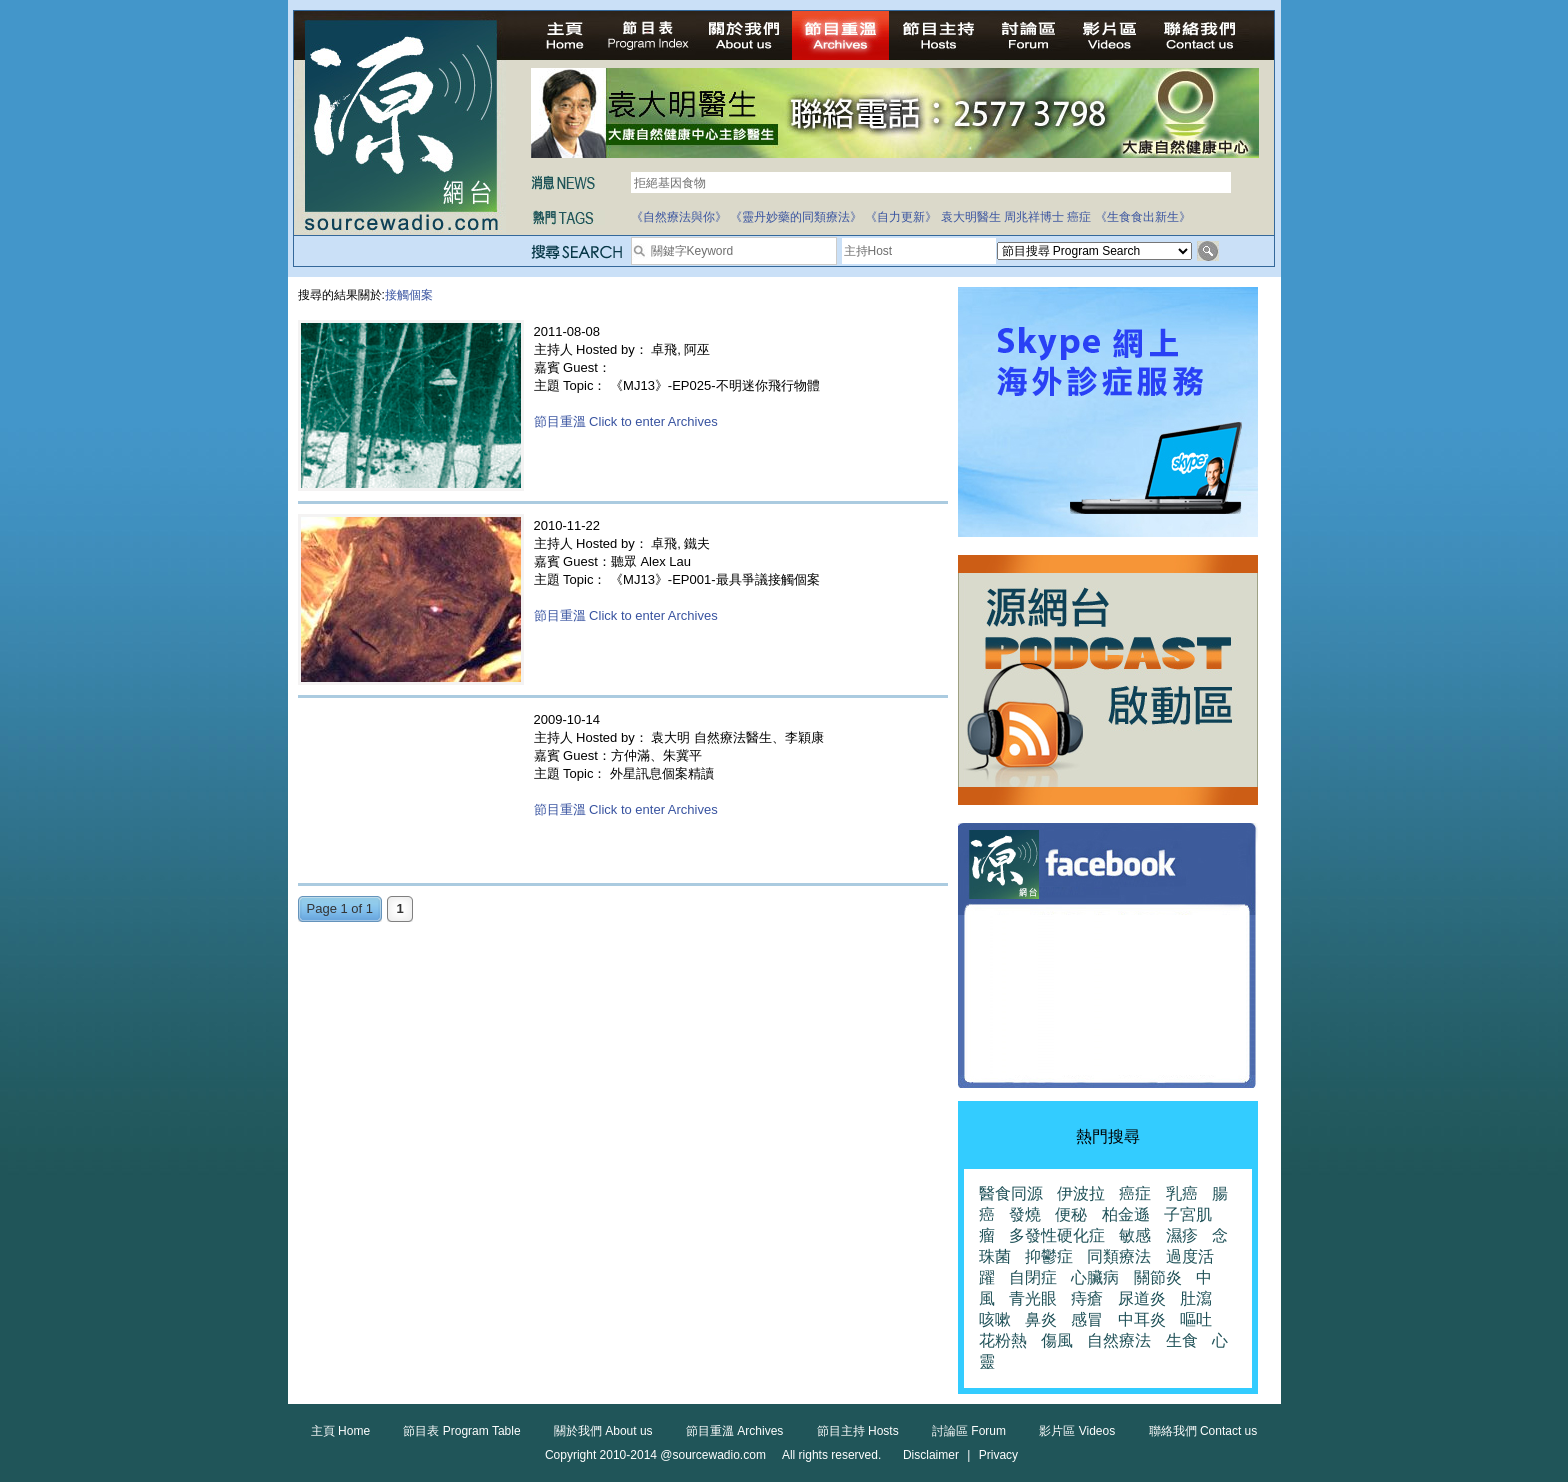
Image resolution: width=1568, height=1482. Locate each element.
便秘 (1071, 1214)
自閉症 (1033, 1277)
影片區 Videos (1077, 1431)
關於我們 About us (603, 1431)
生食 (1182, 1340)
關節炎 (1158, 1277)
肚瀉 (1196, 1298)
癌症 (1079, 217)
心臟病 (1095, 1277)
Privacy (998, 1455)
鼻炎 (1041, 1319)
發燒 (1025, 1214)
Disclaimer (931, 1455)
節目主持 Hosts (858, 1431)
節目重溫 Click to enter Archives (626, 421)
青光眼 (1033, 1298)
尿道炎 (1142, 1298)
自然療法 (1119, 1340)
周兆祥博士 (1034, 217)
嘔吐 (1196, 1319)
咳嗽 (995, 1319)
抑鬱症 (1049, 1256)
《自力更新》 (901, 217)
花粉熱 (1003, 1340)
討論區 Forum (969, 1431)
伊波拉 (1081, 1193)
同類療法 (1119, 1256)
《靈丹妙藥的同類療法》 (796, 217)
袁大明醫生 (971, 217)
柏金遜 (1126, 1214)
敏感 (1135, 1235)
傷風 (1057, 1340)
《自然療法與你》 (679, 217)
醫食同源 (1011, 1193)
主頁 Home (340, 1431)
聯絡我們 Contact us (1203, 1431)
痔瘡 (1087, 1298)
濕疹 (1182, 1235)
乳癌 (1182, 1193)
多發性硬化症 (1057, 1235)
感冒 (1087, 1319)
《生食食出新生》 (1143, 217)
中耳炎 (1142, 1319)
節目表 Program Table (461, 1431)
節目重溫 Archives (734, 1431)
